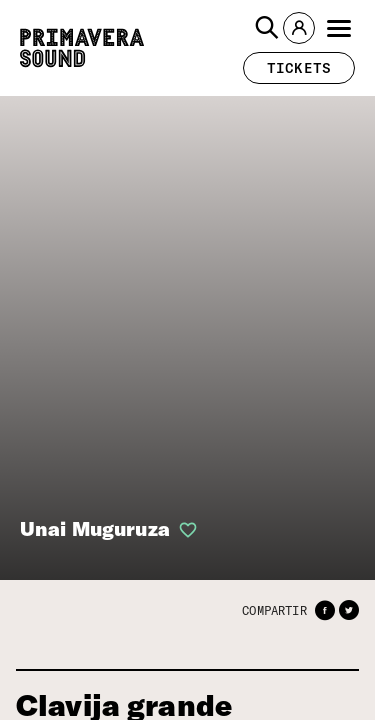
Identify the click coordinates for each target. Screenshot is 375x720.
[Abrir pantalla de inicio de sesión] (172, 530)
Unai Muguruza (89, 529)
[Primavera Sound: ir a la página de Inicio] (82, 48)
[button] (267, 28)
